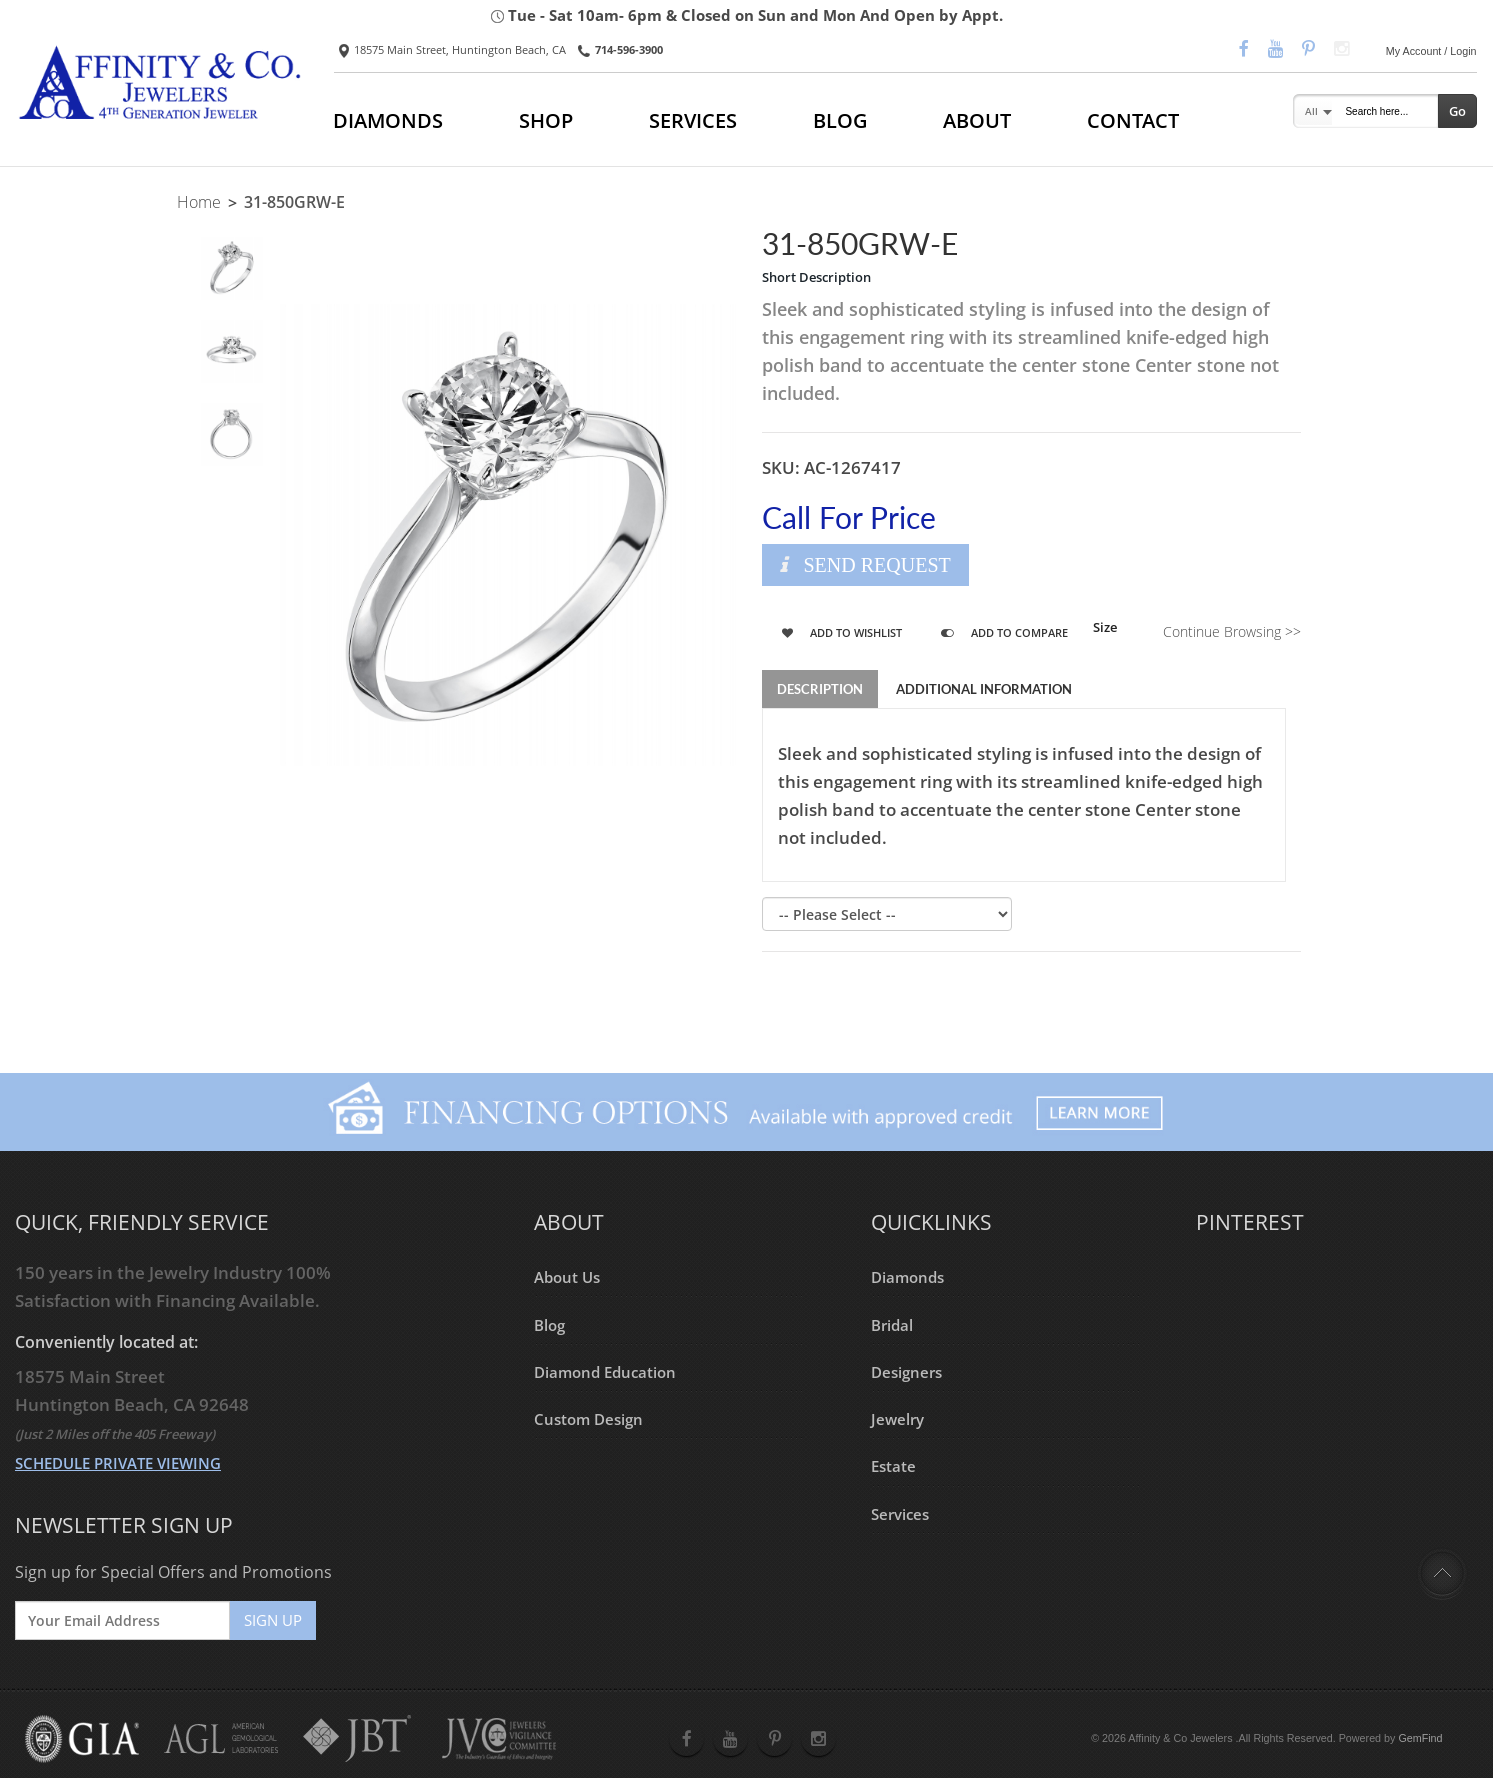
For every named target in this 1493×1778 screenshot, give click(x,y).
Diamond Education (605, 1372)
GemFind (1420, 1738)
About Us (567, 1277)
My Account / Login (1431, 51)
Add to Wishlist (842, 632)
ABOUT (977, 120)
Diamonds (907, 1277)
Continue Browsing (1232, 631)
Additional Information (984, 689)
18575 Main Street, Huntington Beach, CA (452, 50)
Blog (549, 1324)
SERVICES (693, 120)
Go (1457, 111)
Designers (906, 1372)
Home (199, 202)
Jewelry (897, 1419)
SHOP (546, 120)
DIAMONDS (388, 120)
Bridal (892, 1324)
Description (820, 689)
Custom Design (588, 1419)
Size (1105, 627)
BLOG (840, 120)
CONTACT (1133, 120)
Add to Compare (1004, 632)
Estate (893, 1466)
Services (900, 1514)
